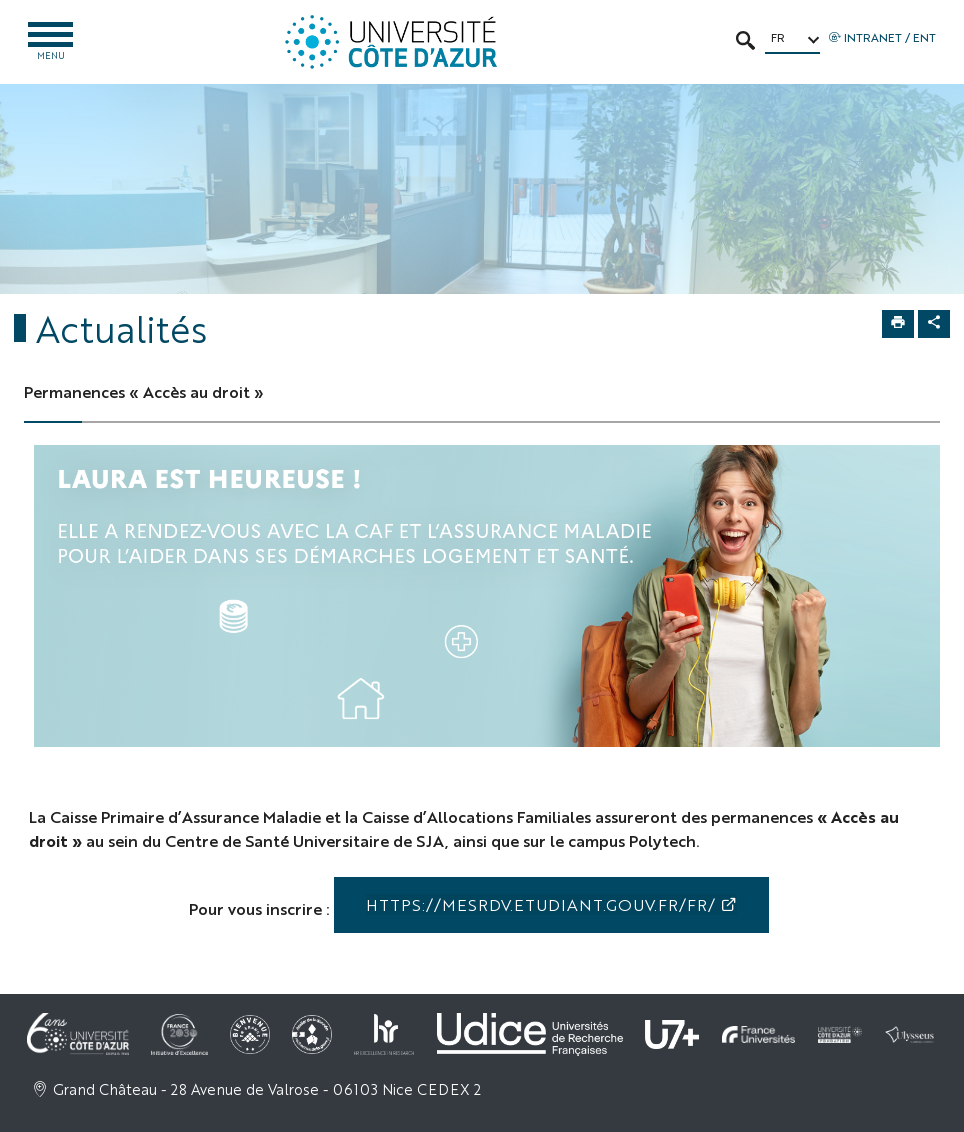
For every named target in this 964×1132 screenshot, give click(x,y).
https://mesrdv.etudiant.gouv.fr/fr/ (540, 904)
